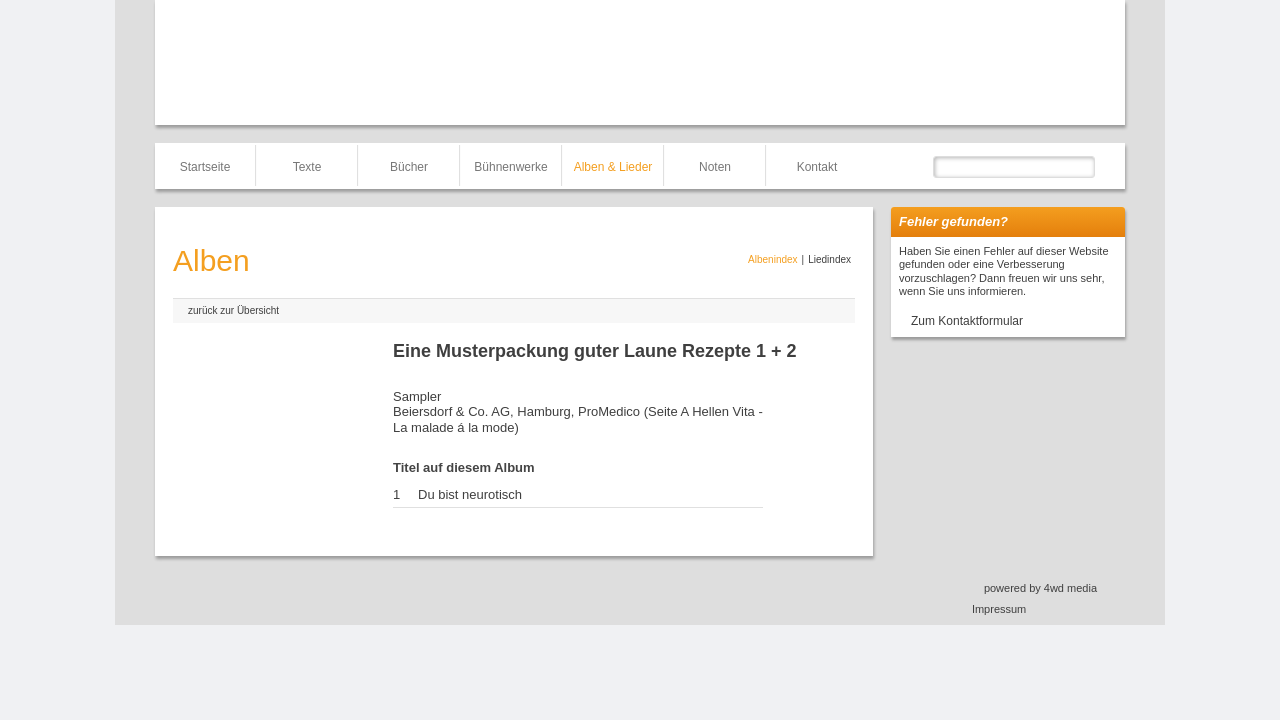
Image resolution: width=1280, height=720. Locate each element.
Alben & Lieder (613, 167)
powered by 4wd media (1040, 588)
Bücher (409, 167)
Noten (715, 167)
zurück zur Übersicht (233, 310)
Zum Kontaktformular (967, 321)
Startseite (205, 167)
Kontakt (817, 167)
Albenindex (772, 259)
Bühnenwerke (510, 167)
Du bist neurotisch (470, 494)
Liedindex (829, 259)
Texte (307, 167)
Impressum (999, 609)
